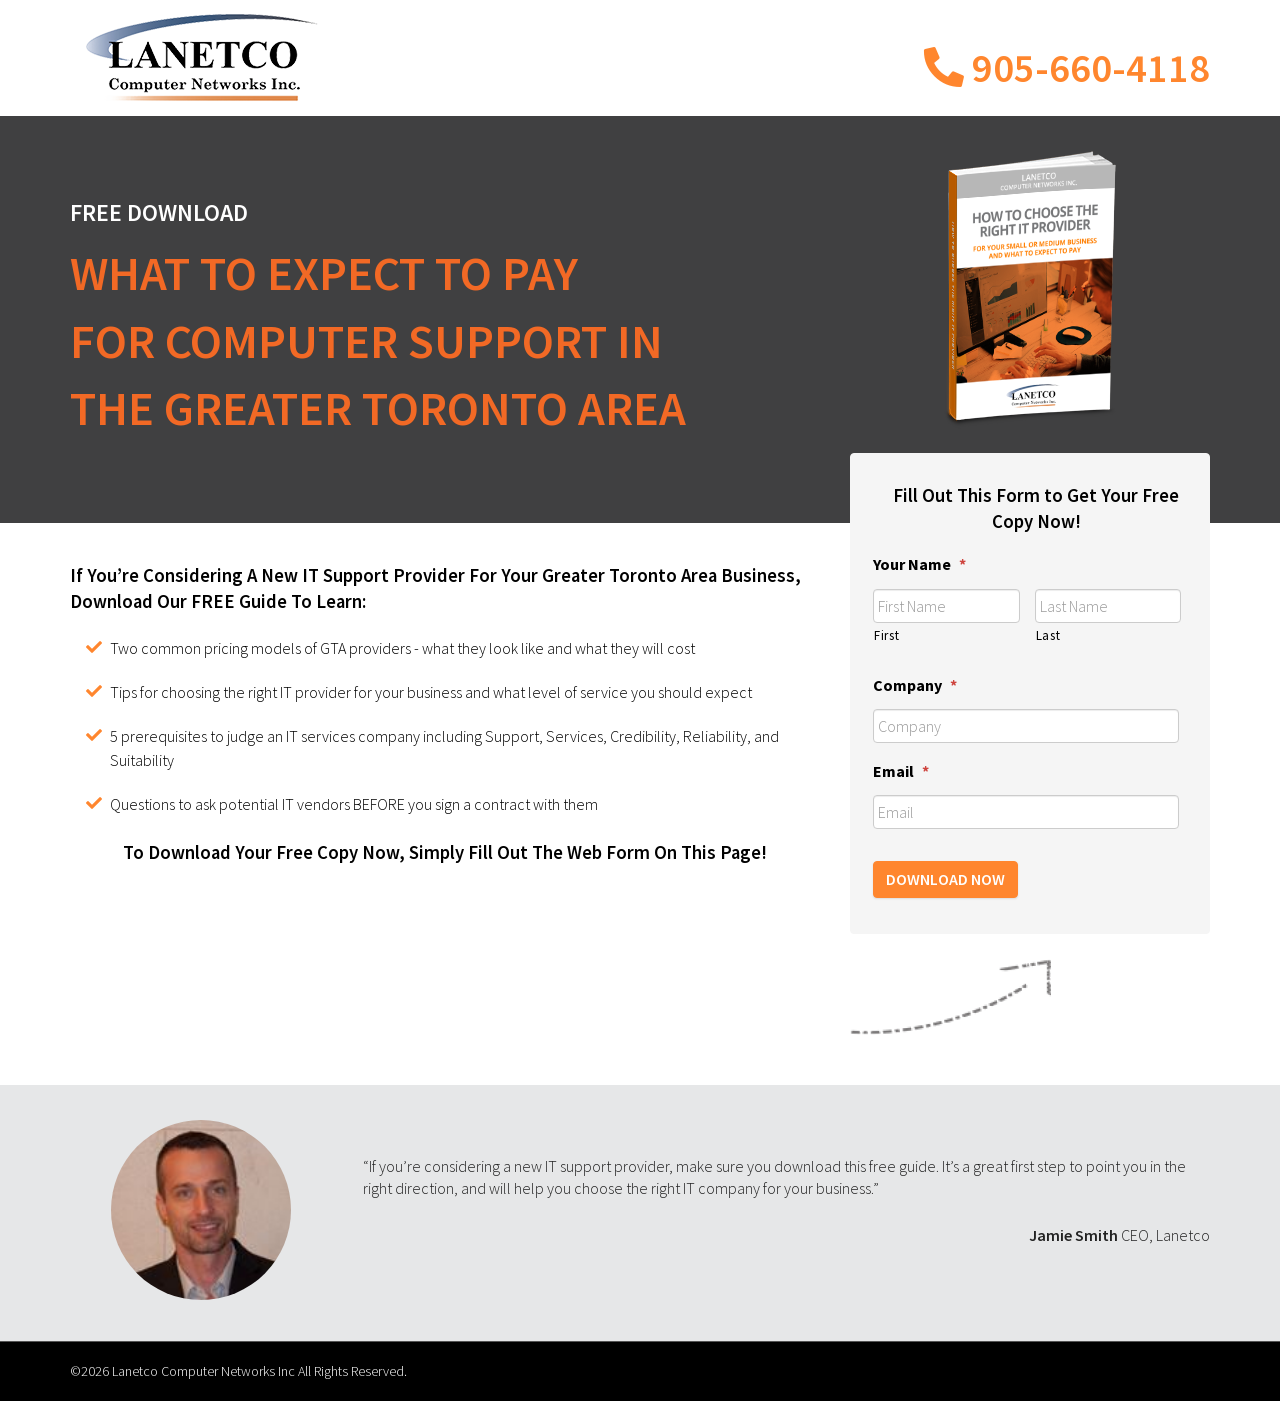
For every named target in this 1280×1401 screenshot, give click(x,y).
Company (915, 685)
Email (901, 771)
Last (1048, 635)
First (886, 635)
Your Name (919, 564)
